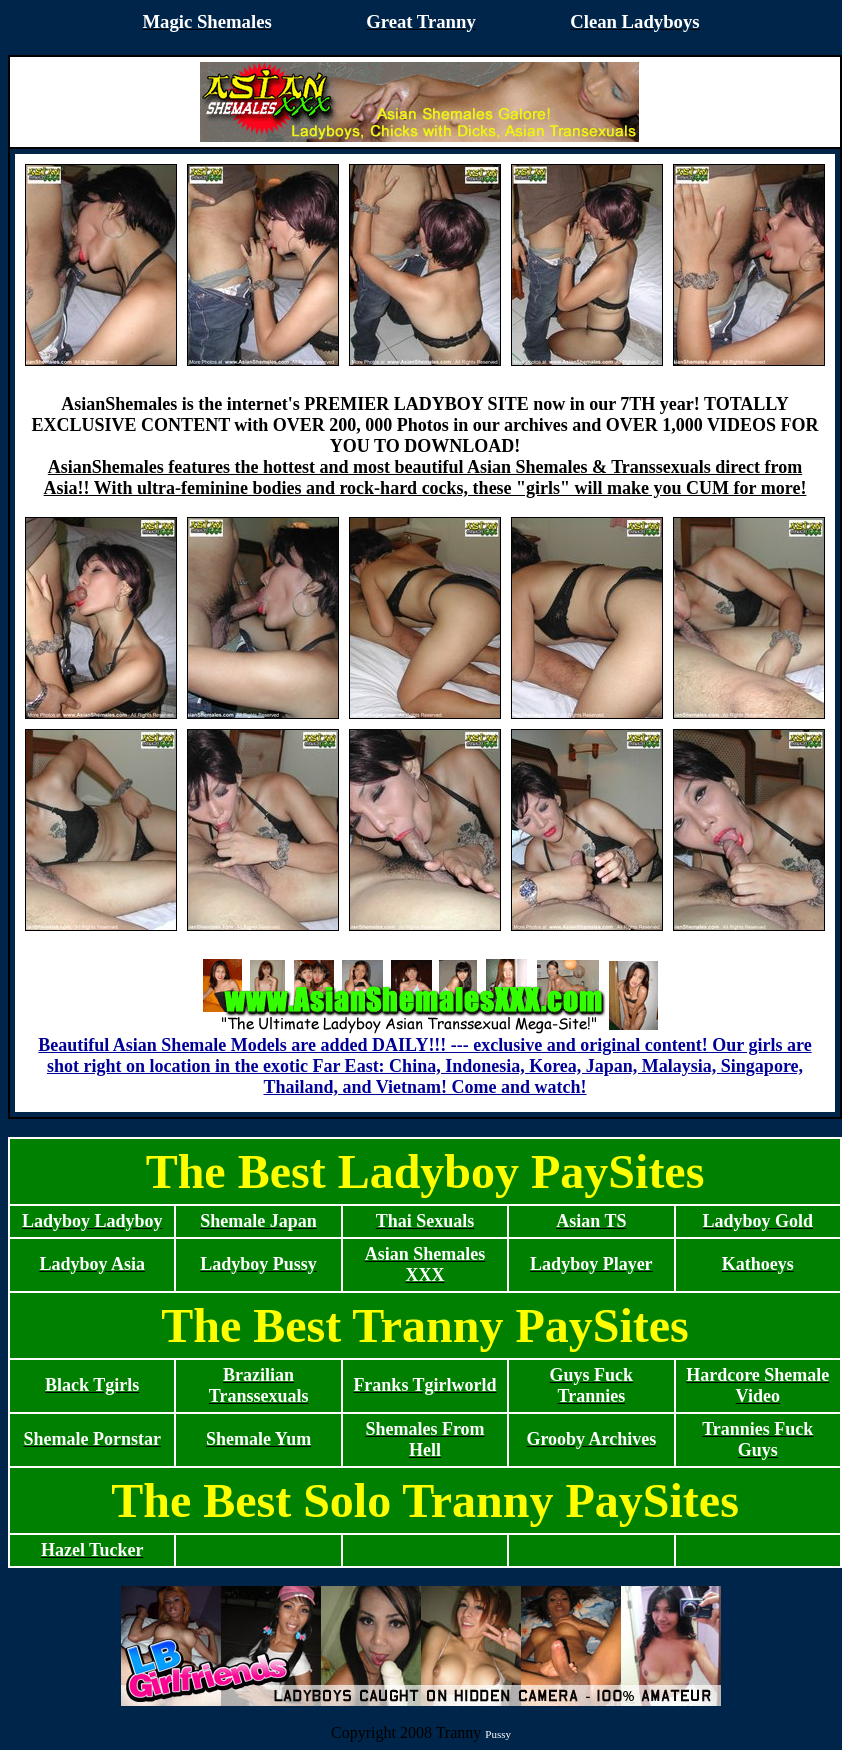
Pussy (498, 1734)
